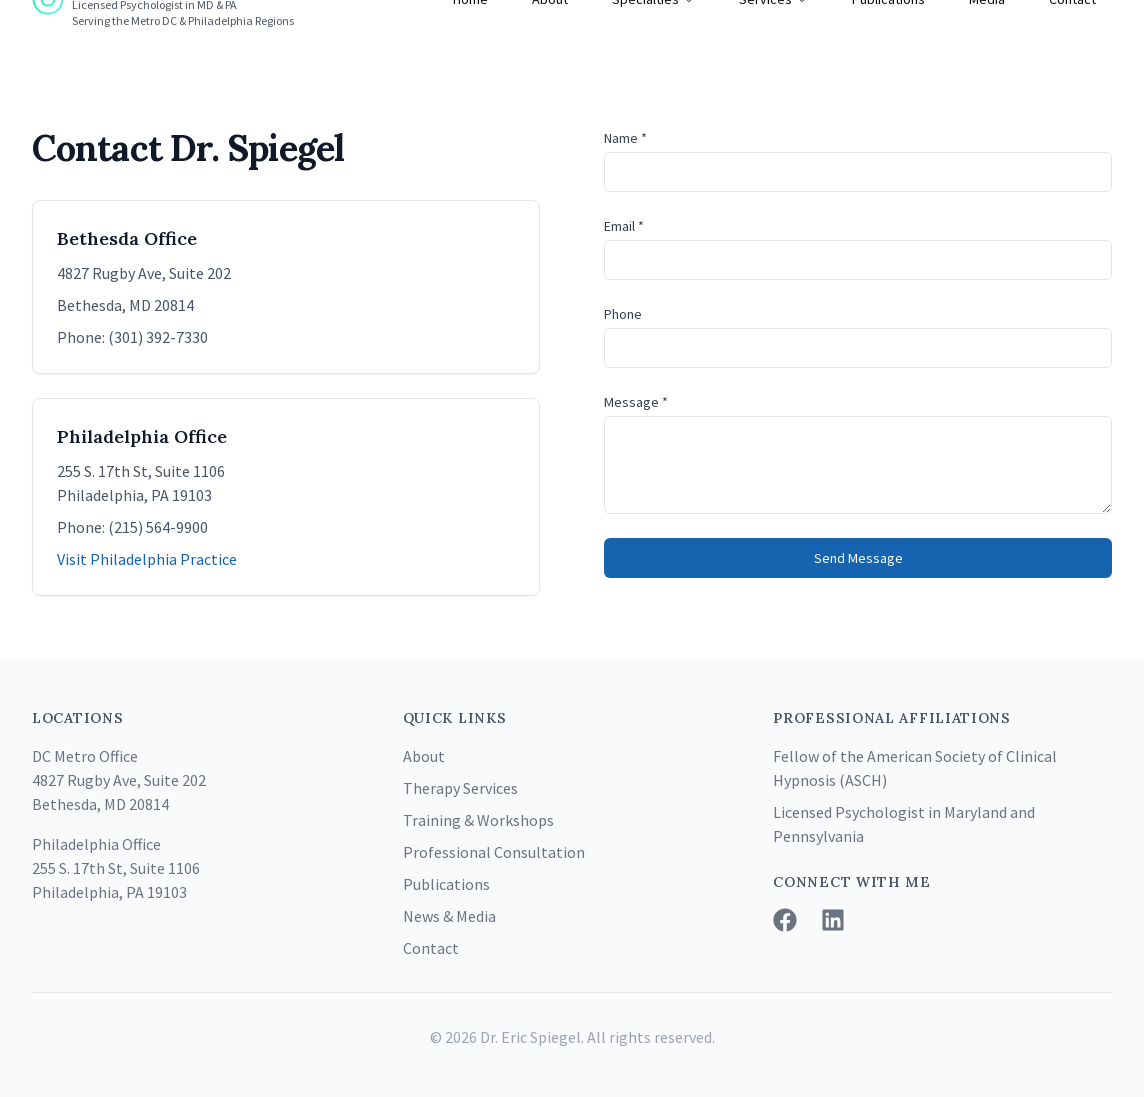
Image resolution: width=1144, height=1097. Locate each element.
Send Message (858, 558)
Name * (625, 138)
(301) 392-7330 (158, 337)
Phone (623, 314)
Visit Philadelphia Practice (147, 559)
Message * (636, 402)
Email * (624, 226)
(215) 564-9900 (158, 527)
